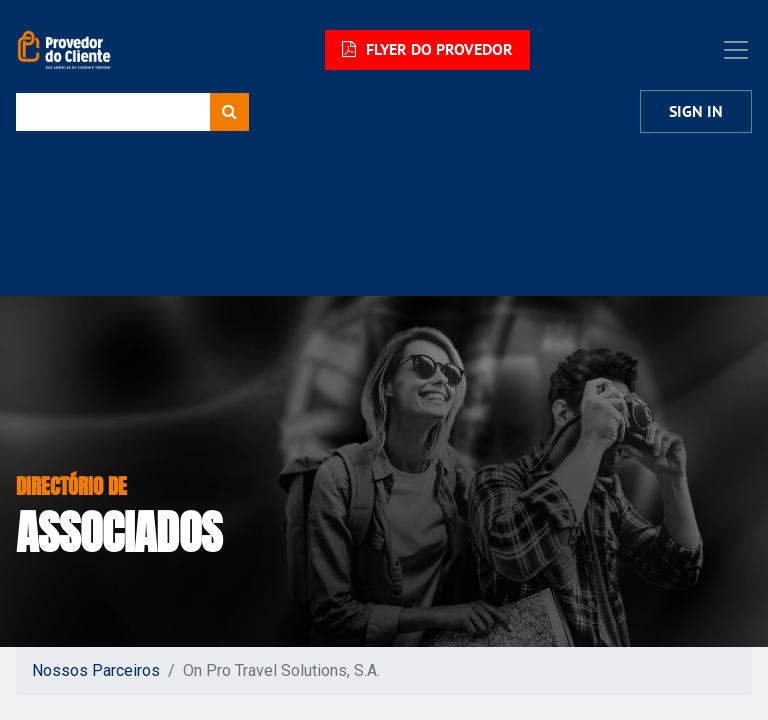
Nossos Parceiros (96, 670)
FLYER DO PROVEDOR (427, 49)
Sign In (696, 111)
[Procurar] (229, 112)
